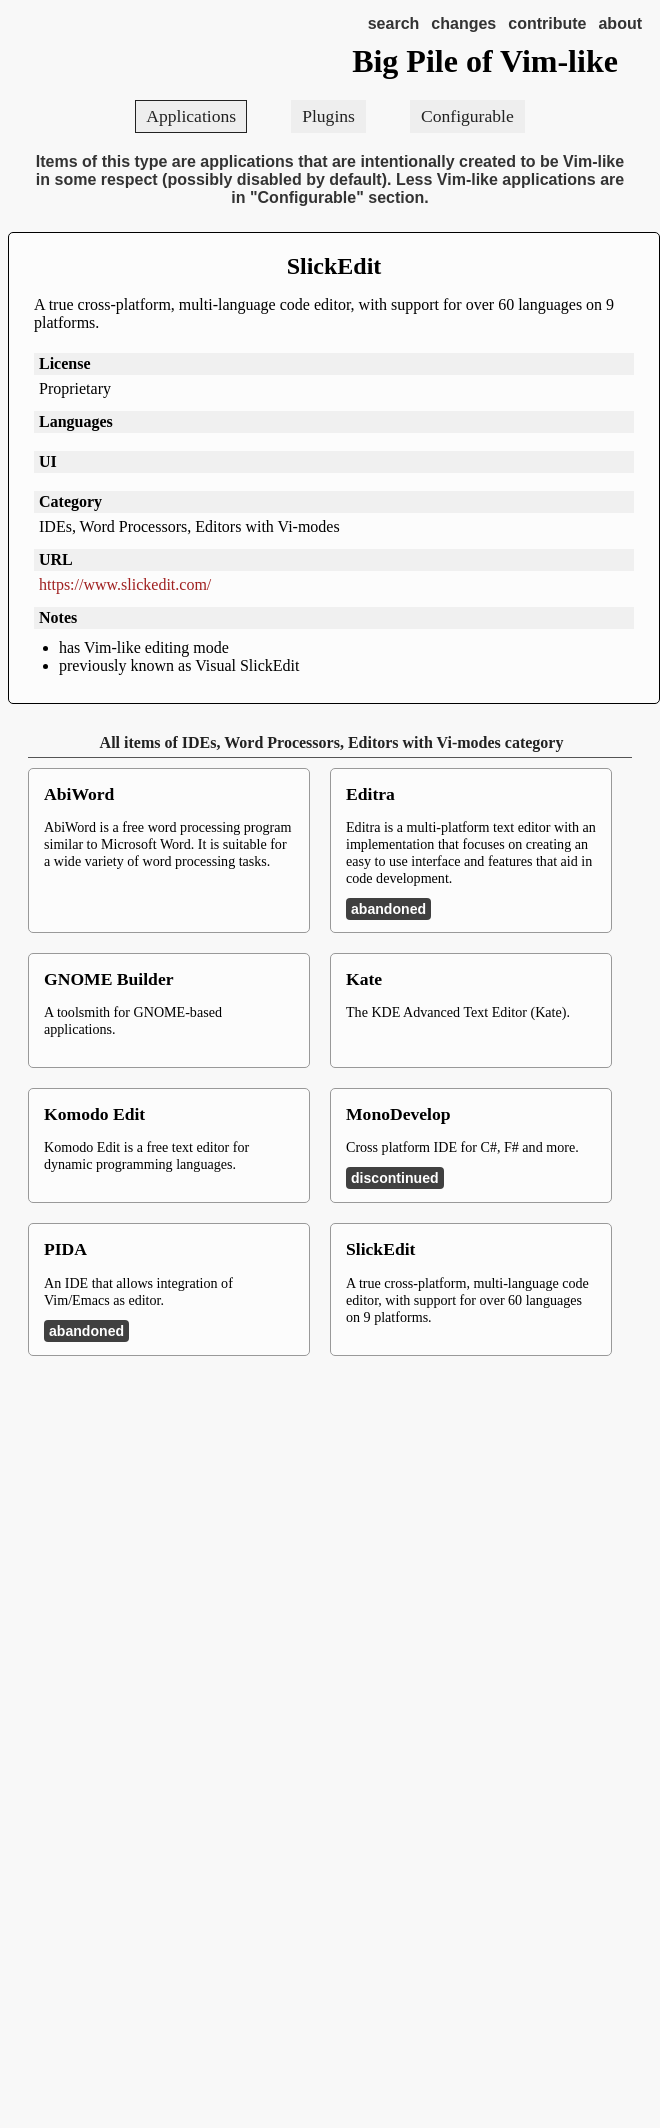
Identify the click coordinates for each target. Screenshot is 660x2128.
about (620, 23)
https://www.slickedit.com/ (125, 584)
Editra (370, 794)
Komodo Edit (94, 1114)
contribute (547, 23)
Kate (364, 979)
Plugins (328, 116)
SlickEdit (334, 266)
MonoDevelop (398, 1114)
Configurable (467, 116)
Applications (191, 116)
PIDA (65, 1249)
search (394, 23)
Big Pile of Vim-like (485, 61)
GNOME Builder (109, 979)
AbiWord (79, 794)
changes (463, 23)
